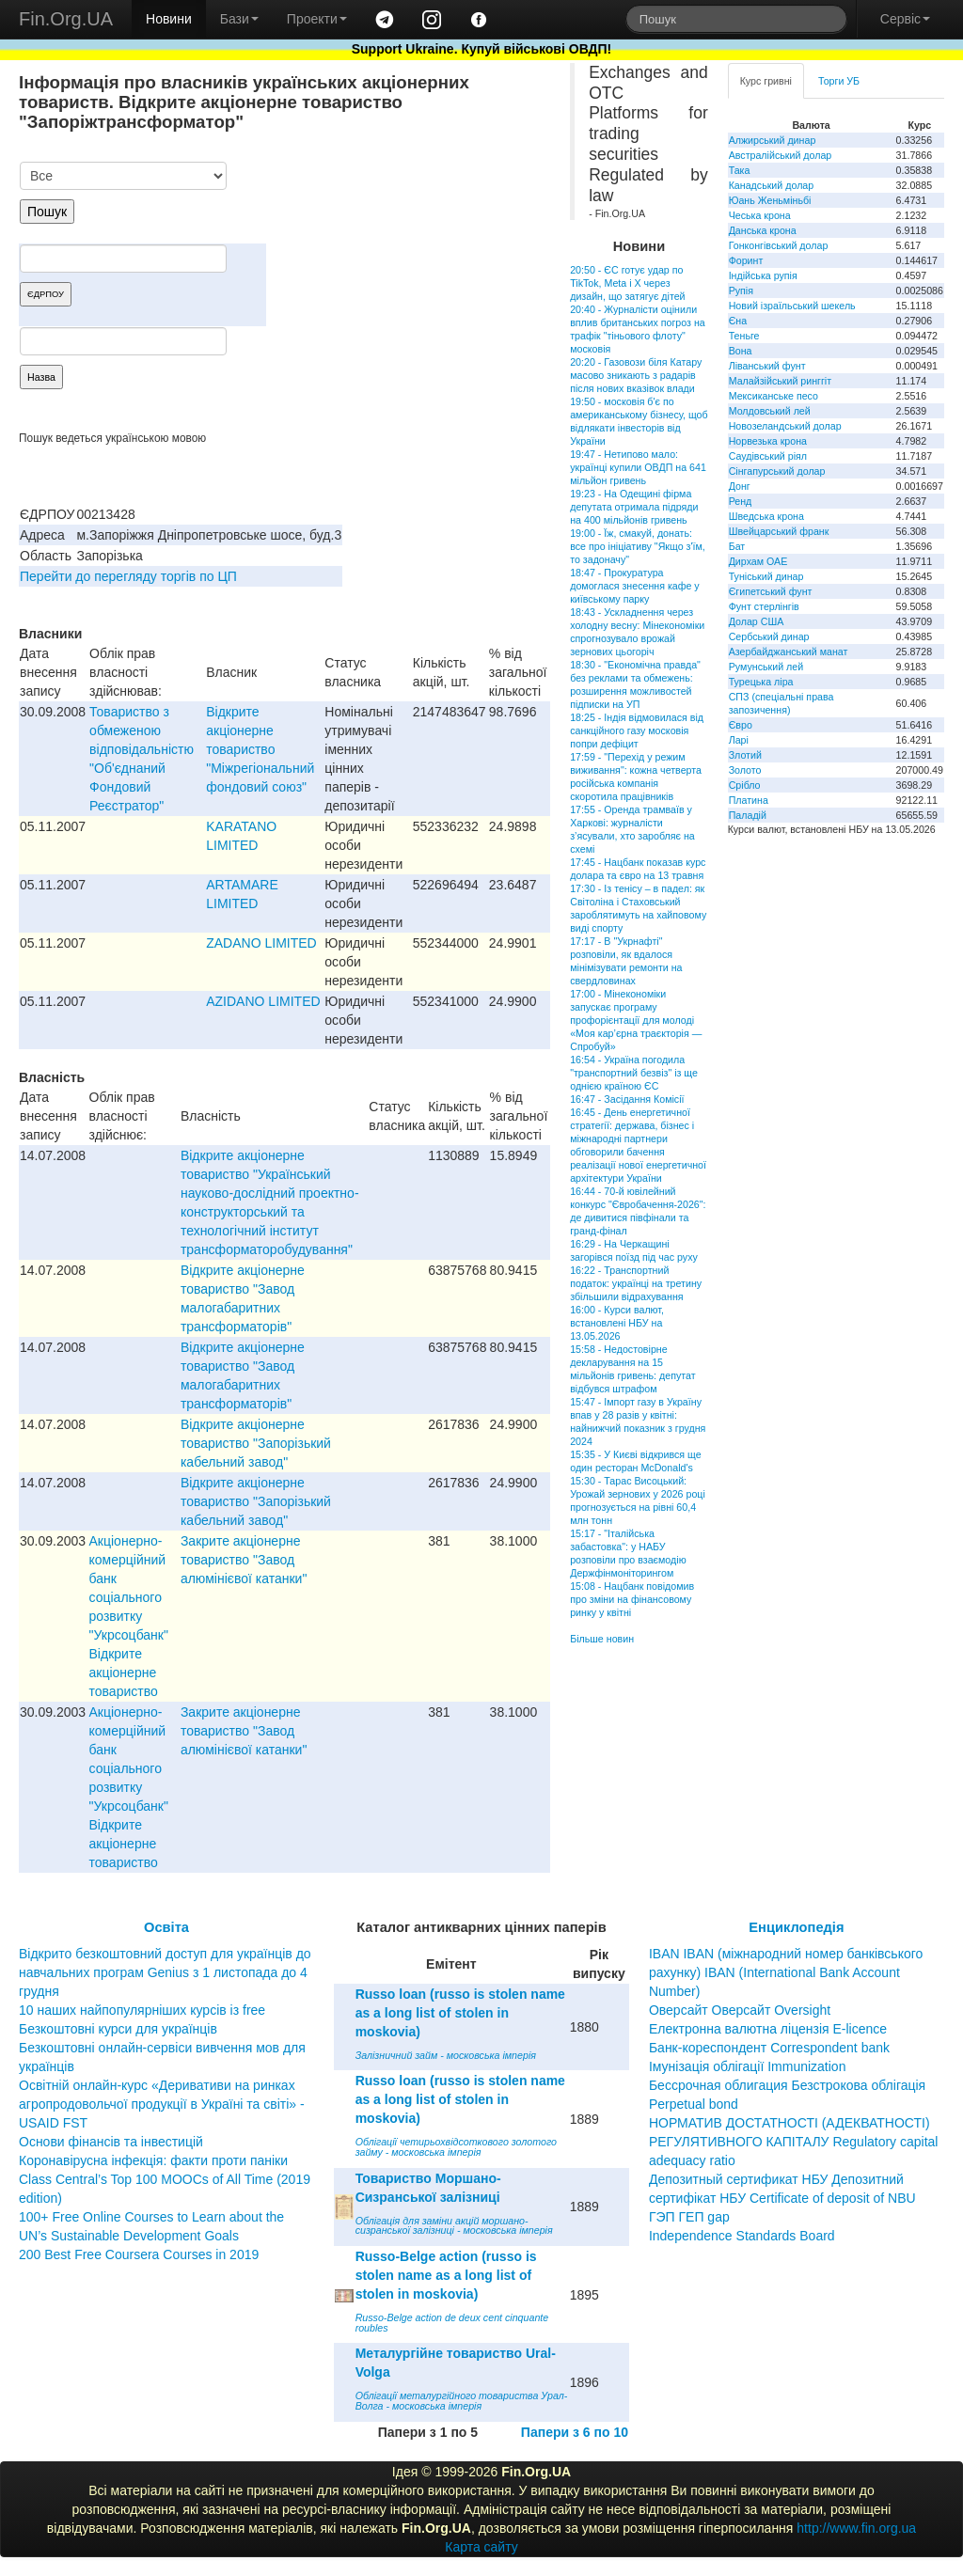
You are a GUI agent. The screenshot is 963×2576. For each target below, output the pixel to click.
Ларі (739, 740)
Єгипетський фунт (771, 591)
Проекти (317, 18)
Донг (739, 486)
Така (739, 170)
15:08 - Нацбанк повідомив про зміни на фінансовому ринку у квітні (632, 1599)
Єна (738, 320)
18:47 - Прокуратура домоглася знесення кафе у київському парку (635, 586)
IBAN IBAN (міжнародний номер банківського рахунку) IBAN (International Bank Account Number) (786, 1972)
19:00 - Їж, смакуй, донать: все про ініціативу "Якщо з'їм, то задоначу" (637, 546)
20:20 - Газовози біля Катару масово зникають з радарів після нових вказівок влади (636, 375)
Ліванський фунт (767, 365)
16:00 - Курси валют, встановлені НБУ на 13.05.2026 (617, 1323)
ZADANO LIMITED (261, 942)
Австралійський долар (780, 155)
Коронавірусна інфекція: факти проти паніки (153, 2160)
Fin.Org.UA (66, 18)
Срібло (745, 785)
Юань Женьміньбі (770, 200)
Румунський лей (766, 666)
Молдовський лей (770, 410)
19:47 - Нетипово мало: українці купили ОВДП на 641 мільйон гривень (638, 467)
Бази (239, 18)
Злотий (745, 755)
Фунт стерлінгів (764, 606)
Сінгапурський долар (777, 471)
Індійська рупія (763, 275)
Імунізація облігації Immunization (747, 2066)
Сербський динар (769, 636)
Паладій (747, 815)
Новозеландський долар (785, 426)
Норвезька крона (768, 441)
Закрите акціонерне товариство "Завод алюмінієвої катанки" (244, 1559)
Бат (737, 546)
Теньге (744, 335)
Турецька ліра (761, 681)
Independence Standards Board (742, 2235)
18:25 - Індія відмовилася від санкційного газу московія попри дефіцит (636, 730)
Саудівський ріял (768, 456)
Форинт (746, 260)
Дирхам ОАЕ (758, 561)
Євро (740, 724)
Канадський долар (771, 185)
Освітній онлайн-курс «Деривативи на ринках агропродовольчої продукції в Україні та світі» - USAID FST (162, 2104)
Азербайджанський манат (788, 651)
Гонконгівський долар (779, 245)
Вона (740, 350)
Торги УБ (839, 80)
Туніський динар (766, 576)
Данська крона (763, 230)
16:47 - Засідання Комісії (627, 1099)
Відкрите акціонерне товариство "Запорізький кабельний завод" (256, 1443)
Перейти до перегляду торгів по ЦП (128, 576)
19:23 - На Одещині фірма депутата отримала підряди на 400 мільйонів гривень (634, 507)
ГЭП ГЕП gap (689, 2216)
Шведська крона (766, 516)
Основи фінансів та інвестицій (111, 2141)
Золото (745, 770)
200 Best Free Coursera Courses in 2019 (139, 2254)
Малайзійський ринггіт (780, 380)
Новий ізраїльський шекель (792, 305)
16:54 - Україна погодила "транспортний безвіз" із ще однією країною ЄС (634, 1073)
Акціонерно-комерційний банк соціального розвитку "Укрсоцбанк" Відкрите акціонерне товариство (128, 1616)
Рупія (741, 290)
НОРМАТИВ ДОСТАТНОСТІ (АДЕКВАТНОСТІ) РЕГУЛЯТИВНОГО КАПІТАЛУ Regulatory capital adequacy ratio (794, 2141)
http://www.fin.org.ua (856, 2528)
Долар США (756, 621)
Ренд (740, 501)
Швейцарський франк (779, 531)
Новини (169, 18)
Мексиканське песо (773, 395)
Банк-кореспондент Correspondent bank (769, 2047)
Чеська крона (760, 215)
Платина (748, 800)
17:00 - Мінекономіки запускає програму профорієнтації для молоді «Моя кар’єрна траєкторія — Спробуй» (636, 1020)
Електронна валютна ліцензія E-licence (768, 2028)
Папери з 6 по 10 (574, 2432)
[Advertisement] (409, 259)
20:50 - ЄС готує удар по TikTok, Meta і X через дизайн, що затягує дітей (627, 283)
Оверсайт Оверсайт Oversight (739, 2010)
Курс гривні (766, 80)
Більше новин (602, 1638)
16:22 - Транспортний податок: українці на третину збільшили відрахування (636, 1283)
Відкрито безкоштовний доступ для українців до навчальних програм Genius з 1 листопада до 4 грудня (165, 1972)
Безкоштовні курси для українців (118, 2028)
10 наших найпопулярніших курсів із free (142, 2010)
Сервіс (905, 18)
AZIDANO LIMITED (263, 1001)
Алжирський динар (772, 140)
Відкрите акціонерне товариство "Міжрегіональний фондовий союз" (260, 749)
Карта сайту (481, 2546)
